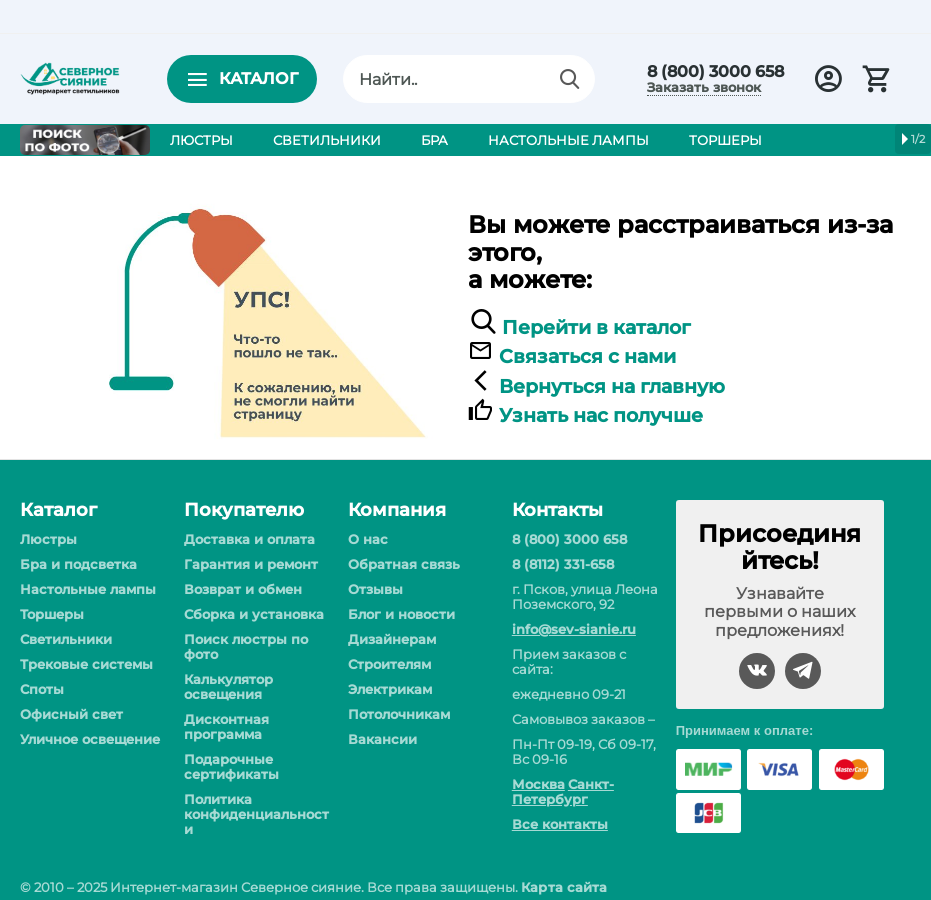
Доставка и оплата (249, 539)
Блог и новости (401, 614)
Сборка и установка (254, 614)
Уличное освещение (90, 739)
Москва (538, 784)
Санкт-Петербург (563, 791)
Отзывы (375, 589)
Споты (42, 689)
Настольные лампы (88, 589)
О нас (368, 539)
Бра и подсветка (78, 564)
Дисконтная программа (226, 726)
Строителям (389, 664)
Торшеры (52, 614)
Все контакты (560, 824)
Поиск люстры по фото (246, 646)
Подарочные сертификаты (231, 766)
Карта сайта (563, 887)
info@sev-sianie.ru (574, 629)
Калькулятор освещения (228, 686)
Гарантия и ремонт (251, 564)
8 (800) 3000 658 (715, 72)
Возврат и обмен (243, 589)
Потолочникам (399, 714)
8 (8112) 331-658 (563, 564)
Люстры (48, 539)
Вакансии (382, 739)
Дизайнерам (392, 639)
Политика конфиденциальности (256, 814)
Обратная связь (404, 564)
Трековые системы (86, 664)
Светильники (66, 639)
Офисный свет (71, 714)
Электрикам (390, 689)
